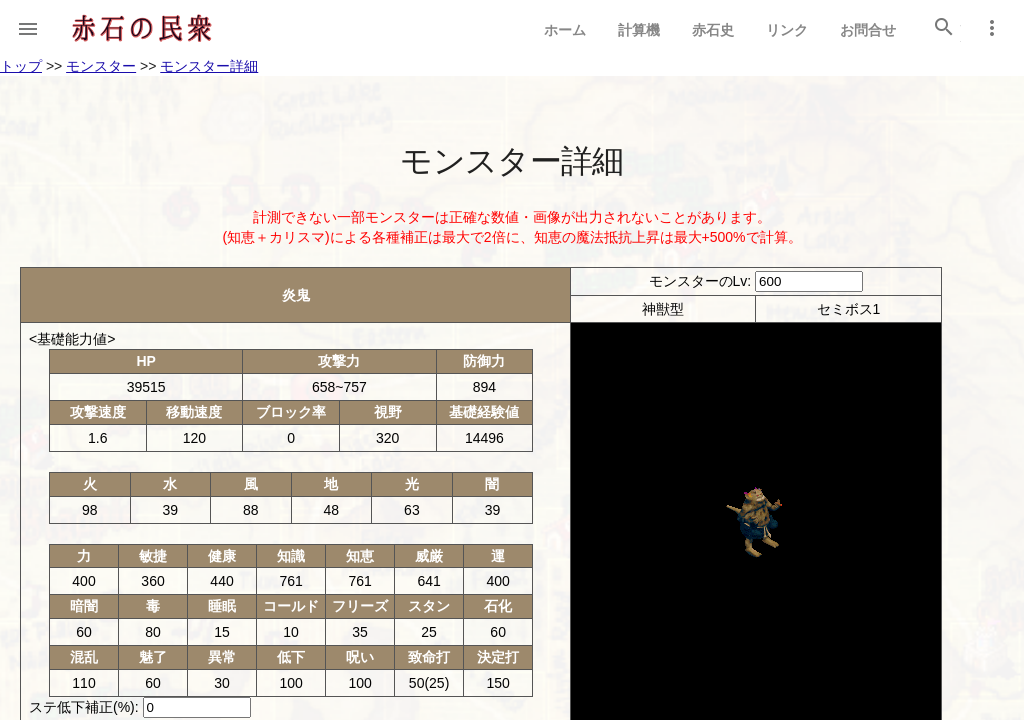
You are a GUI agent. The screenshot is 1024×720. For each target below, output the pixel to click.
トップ (21, 66)
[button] (28, 28)
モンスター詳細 (209, 66)
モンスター (101, 66)
